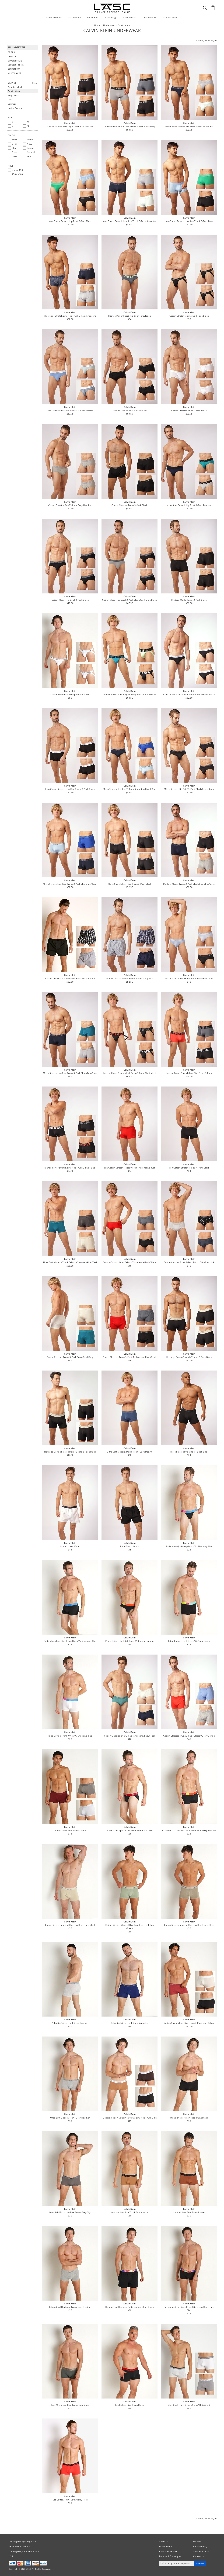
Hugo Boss (13, 95)
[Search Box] (205, 8)
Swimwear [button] (93, 17)
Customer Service (168, 2551)
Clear (34, 83)
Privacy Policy (200, 2546)
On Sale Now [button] (169, 17)
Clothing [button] (110, 17)
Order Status (165, 2546)
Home (97, 25)
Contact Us (199, 2556)
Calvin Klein (14, 91)
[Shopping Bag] (213, 7)
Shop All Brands (201, 2551)
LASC (10, 99)
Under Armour (15, 108)
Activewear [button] (74, 17)
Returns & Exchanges (170, 2556)
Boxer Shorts (16, 64)
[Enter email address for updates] (176, 2563)
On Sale (197, 2541)
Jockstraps (14, 69)
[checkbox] (14, 122)
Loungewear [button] (129, 17)
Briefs (11, 52)
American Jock (15, 87)
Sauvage (12, 103)
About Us (164, 2541)
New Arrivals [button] (54, 17)
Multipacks (14, 73)
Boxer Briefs (15, 60)
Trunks (12, 56)
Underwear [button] (149, 17)
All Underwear (17, 47)
